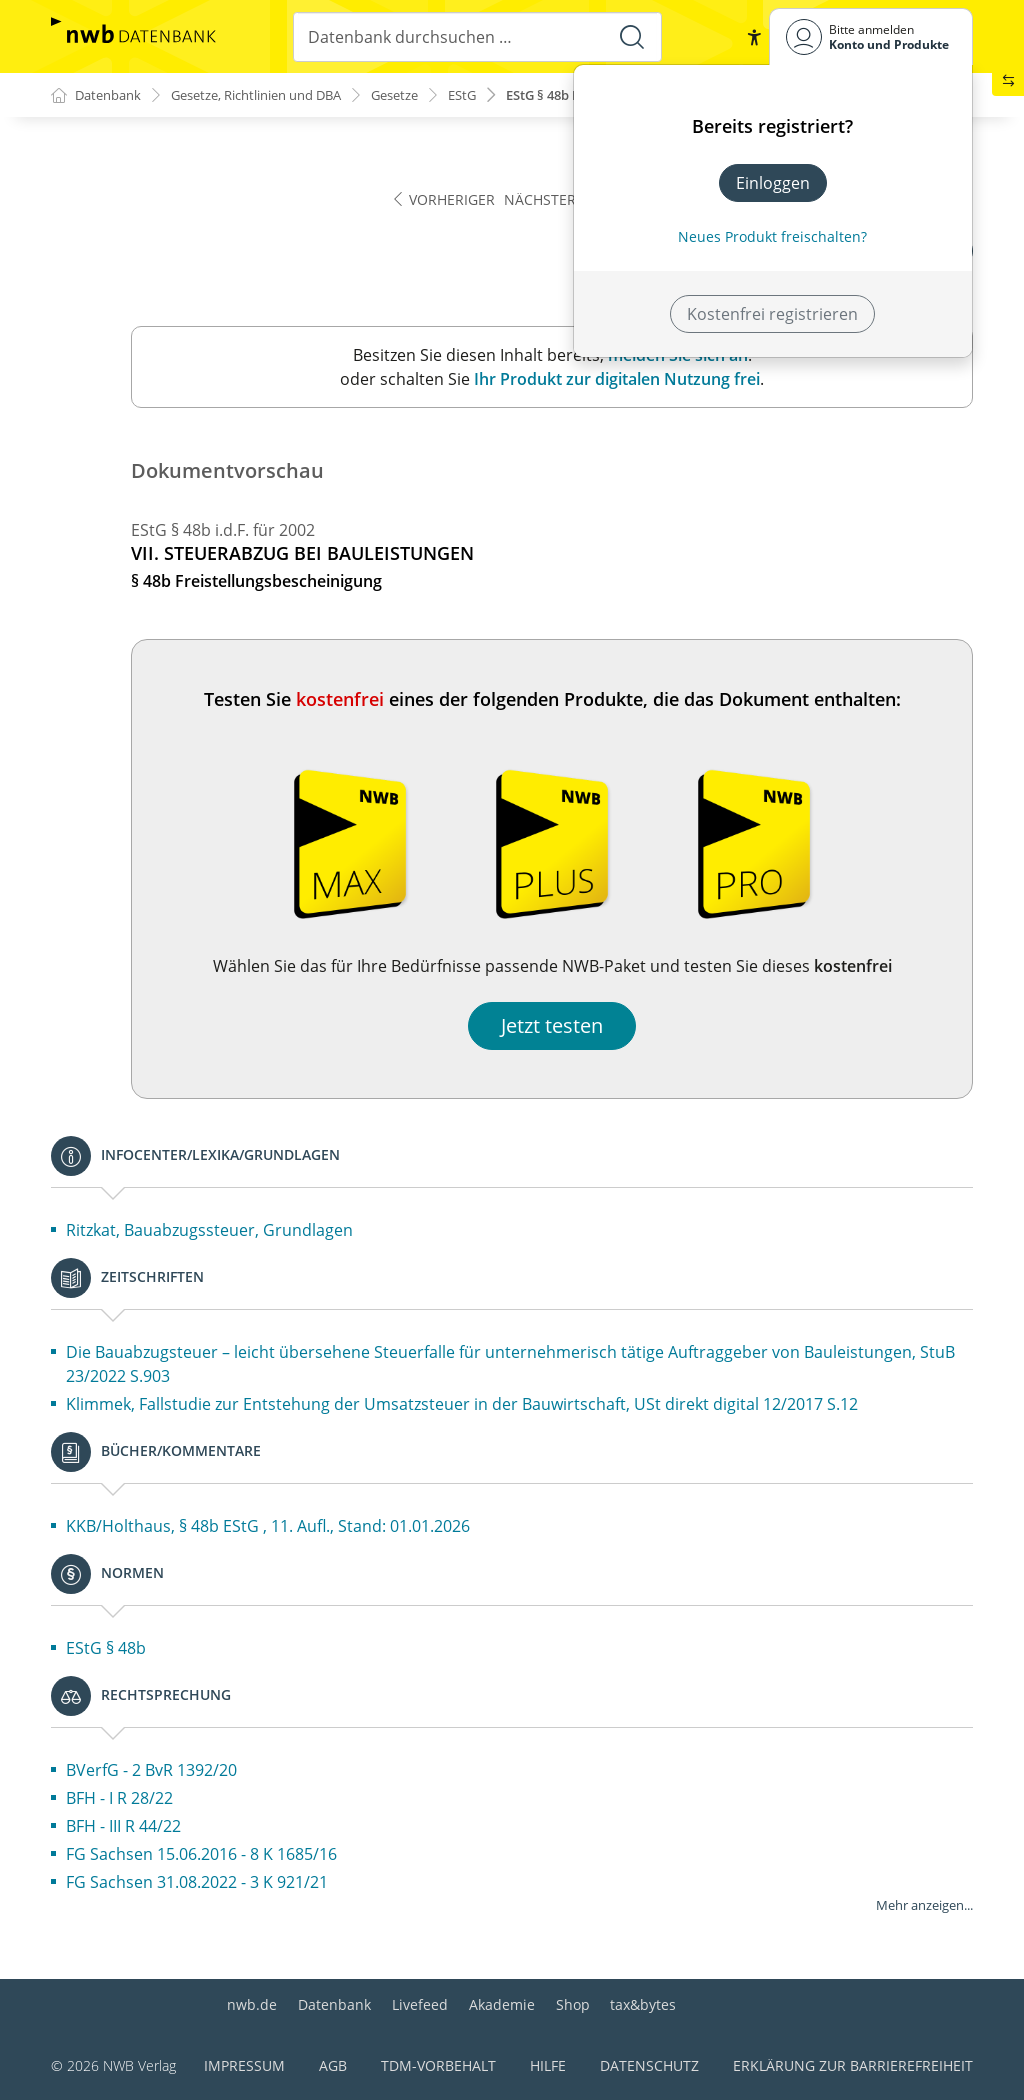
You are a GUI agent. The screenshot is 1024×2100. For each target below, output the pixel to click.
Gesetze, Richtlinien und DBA (275, 95)
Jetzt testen (552, 1026)
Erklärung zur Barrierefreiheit (853, 2065)
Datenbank (334, 2004)
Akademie (502, 2004)
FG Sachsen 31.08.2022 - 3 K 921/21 (197, 1883)
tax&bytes (643, 2004)
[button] (753, 37)
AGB (333, 2065)
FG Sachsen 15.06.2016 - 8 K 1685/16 (201, 1855)
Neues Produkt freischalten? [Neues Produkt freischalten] (772, 236)
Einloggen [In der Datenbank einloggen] (773, 183)
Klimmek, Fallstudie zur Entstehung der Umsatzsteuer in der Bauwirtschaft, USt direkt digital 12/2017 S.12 (462, 1405)
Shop (573, 2004)
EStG (501, 95)
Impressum (244, 2065)
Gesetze (429, 95)
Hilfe (548, 2065)
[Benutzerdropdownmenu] (871, 36)
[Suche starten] (631, 37)
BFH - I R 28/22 (119, 1799)
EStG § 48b (106, 1649)
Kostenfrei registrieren (772, 314)
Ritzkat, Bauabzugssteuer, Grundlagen (209, 1231)
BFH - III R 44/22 (123, 1827)
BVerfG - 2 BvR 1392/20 (151, 1771)
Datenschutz (649, 2065)
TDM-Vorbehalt (438, 2065)
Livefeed (420, 2004)
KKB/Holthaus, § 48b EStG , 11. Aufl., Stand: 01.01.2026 (268, 1527)
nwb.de (252, 2004)
